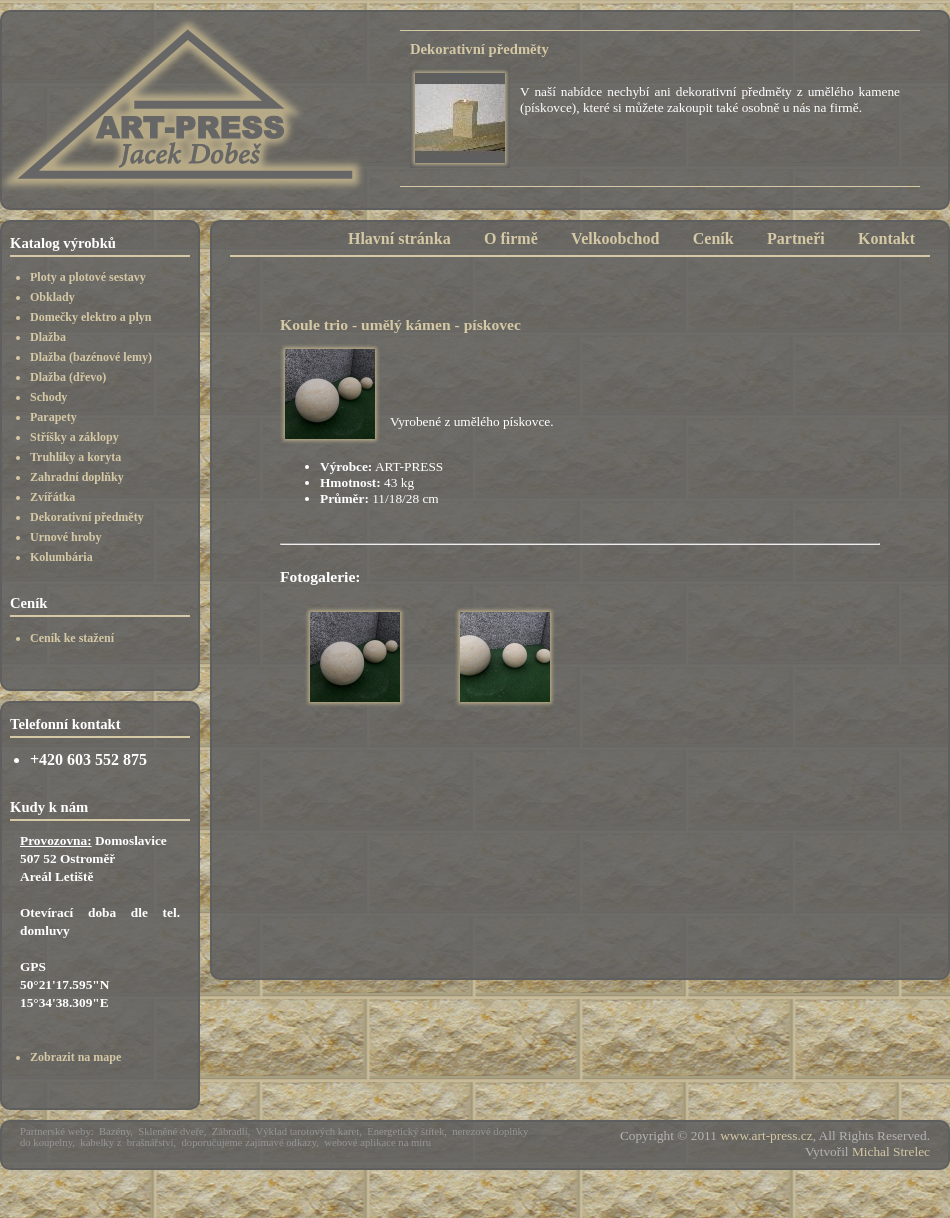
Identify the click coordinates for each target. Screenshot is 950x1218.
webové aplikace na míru (377, 1142)
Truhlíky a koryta (75, 457)
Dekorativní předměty (87, 517)
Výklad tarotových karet (308, 1131)
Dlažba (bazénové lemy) (91, 357)
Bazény (114, 1131)
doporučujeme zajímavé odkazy (249, 1142)
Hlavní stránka (399, 238)
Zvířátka (52, 497)
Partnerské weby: (57, 1131)
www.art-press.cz (766, 1135)
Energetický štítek (405, 1131)
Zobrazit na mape (75, 1057)
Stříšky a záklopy (74, 437)
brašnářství (150, 1142)
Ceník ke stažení (72, 638)
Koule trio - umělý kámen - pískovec (400, 324)
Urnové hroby (65, 537)
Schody (48, 397)
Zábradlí (230, 1131)
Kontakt (886, 238)
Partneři (796, 238)
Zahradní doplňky (77, 477)
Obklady (52, 297)
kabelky (97, 1142)
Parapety (53, 417)
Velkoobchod (615, 238)
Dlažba (48, 337)
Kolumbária (61, 557)
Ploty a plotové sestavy (88, 277)
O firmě (511, 238)
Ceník (713, 238)
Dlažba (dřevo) (68, 377)
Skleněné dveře (170, 1131)
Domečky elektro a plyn (90, 317)
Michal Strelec (891, 1151)
